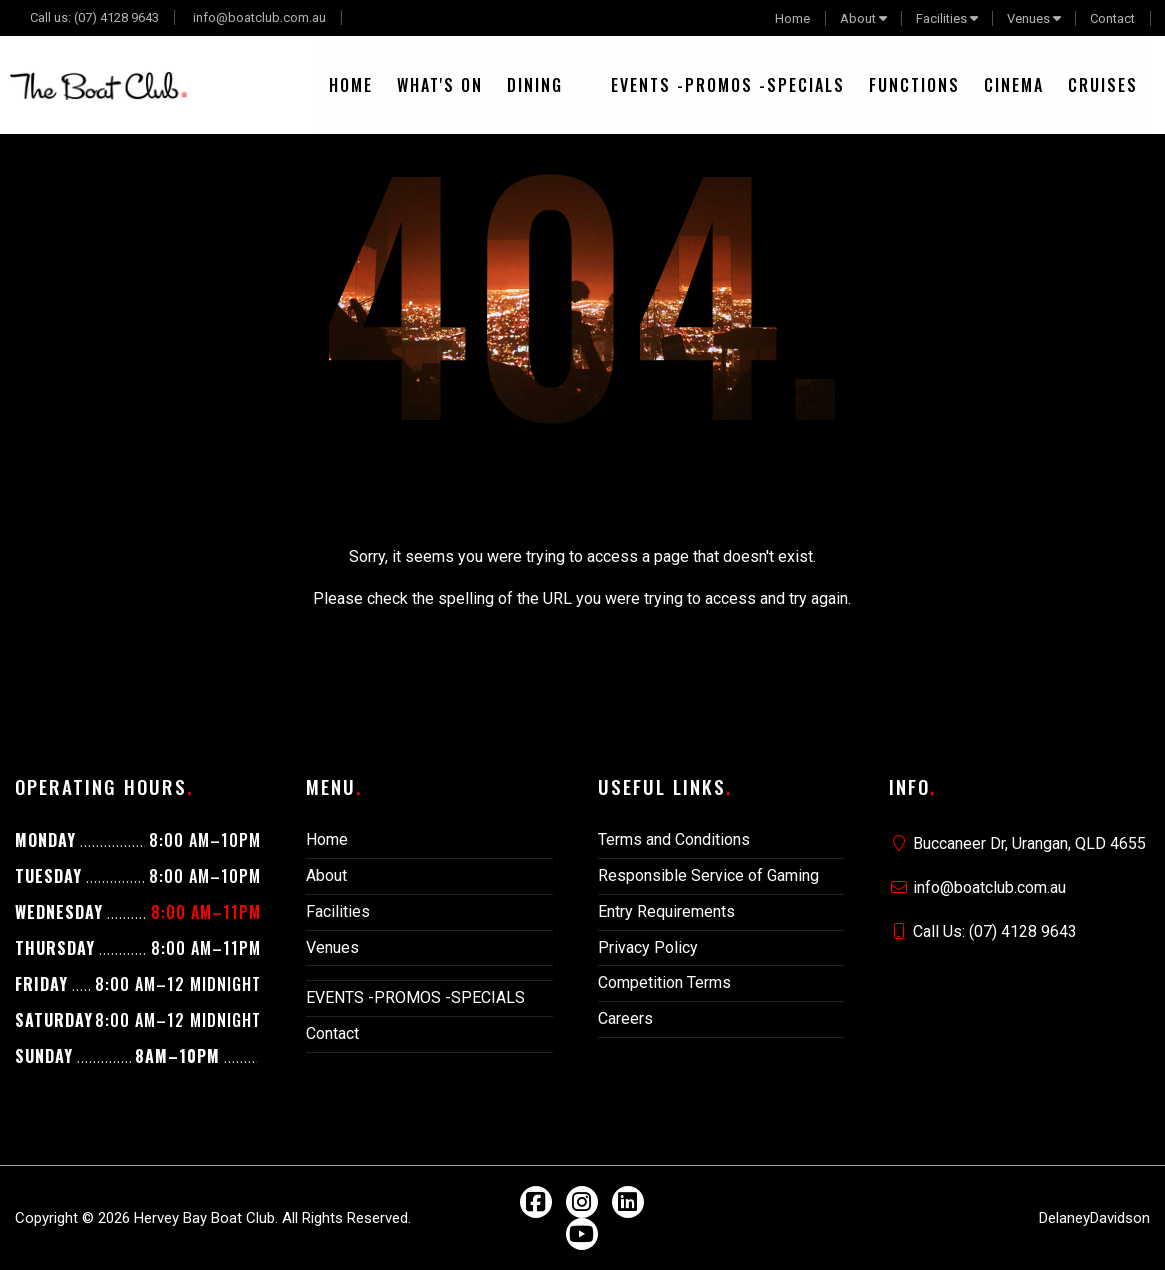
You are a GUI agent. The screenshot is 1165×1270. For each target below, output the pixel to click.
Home (792, 18)
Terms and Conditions (674, 839)
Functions (914, 85)
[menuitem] (351, 85)
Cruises (1103, 85)
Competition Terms (664, 982)
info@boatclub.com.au (259, 17)
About (858, 18)
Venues (1028, 18)
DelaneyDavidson (1094, 1218)
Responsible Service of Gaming (708, 875)
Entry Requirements (666, 911)
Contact (1112, 18)
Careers (625, 1018)
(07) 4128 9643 (116, 17)
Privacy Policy (648, 947)
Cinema (1014, 85)
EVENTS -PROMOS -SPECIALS (728, 85)
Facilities (941, 18)
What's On (440, 85)
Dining (535, 85)
